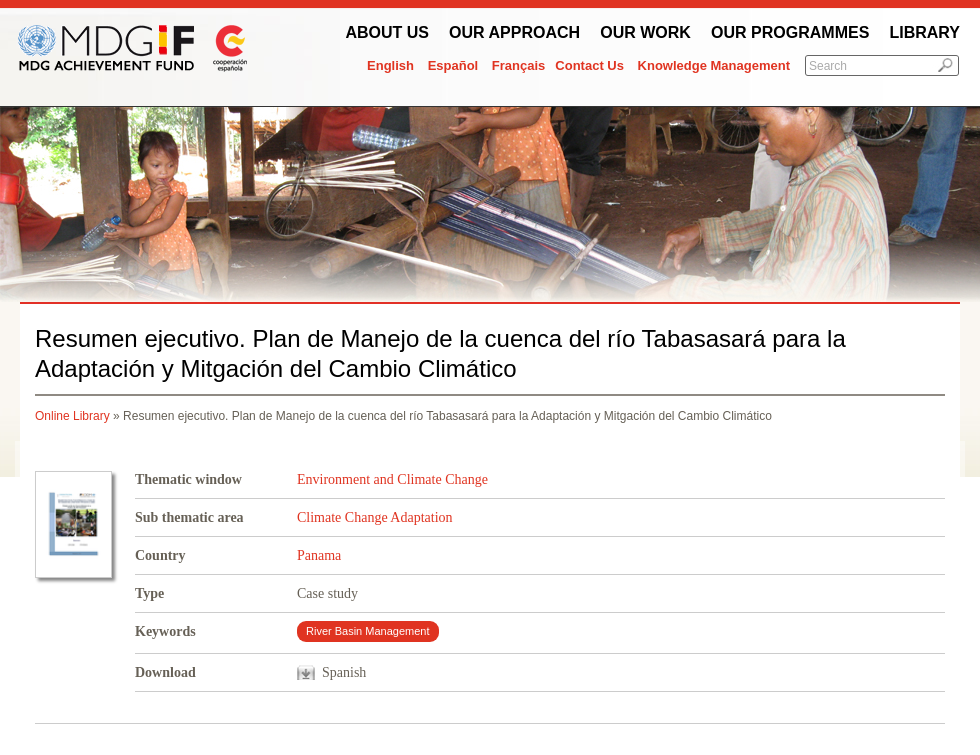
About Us (387, 32)
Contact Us (589, 65)
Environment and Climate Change (392, 479)
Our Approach (514, 32)
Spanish (344, 672)
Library (924, 32)
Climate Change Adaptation (375, 517)
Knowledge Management (714, 65)
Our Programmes (790, 32)
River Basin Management (368, 631)
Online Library (72, 416)
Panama (319, 555)
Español (453, 65)
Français (518, 65)
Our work (645, 32)
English (390, 65)
